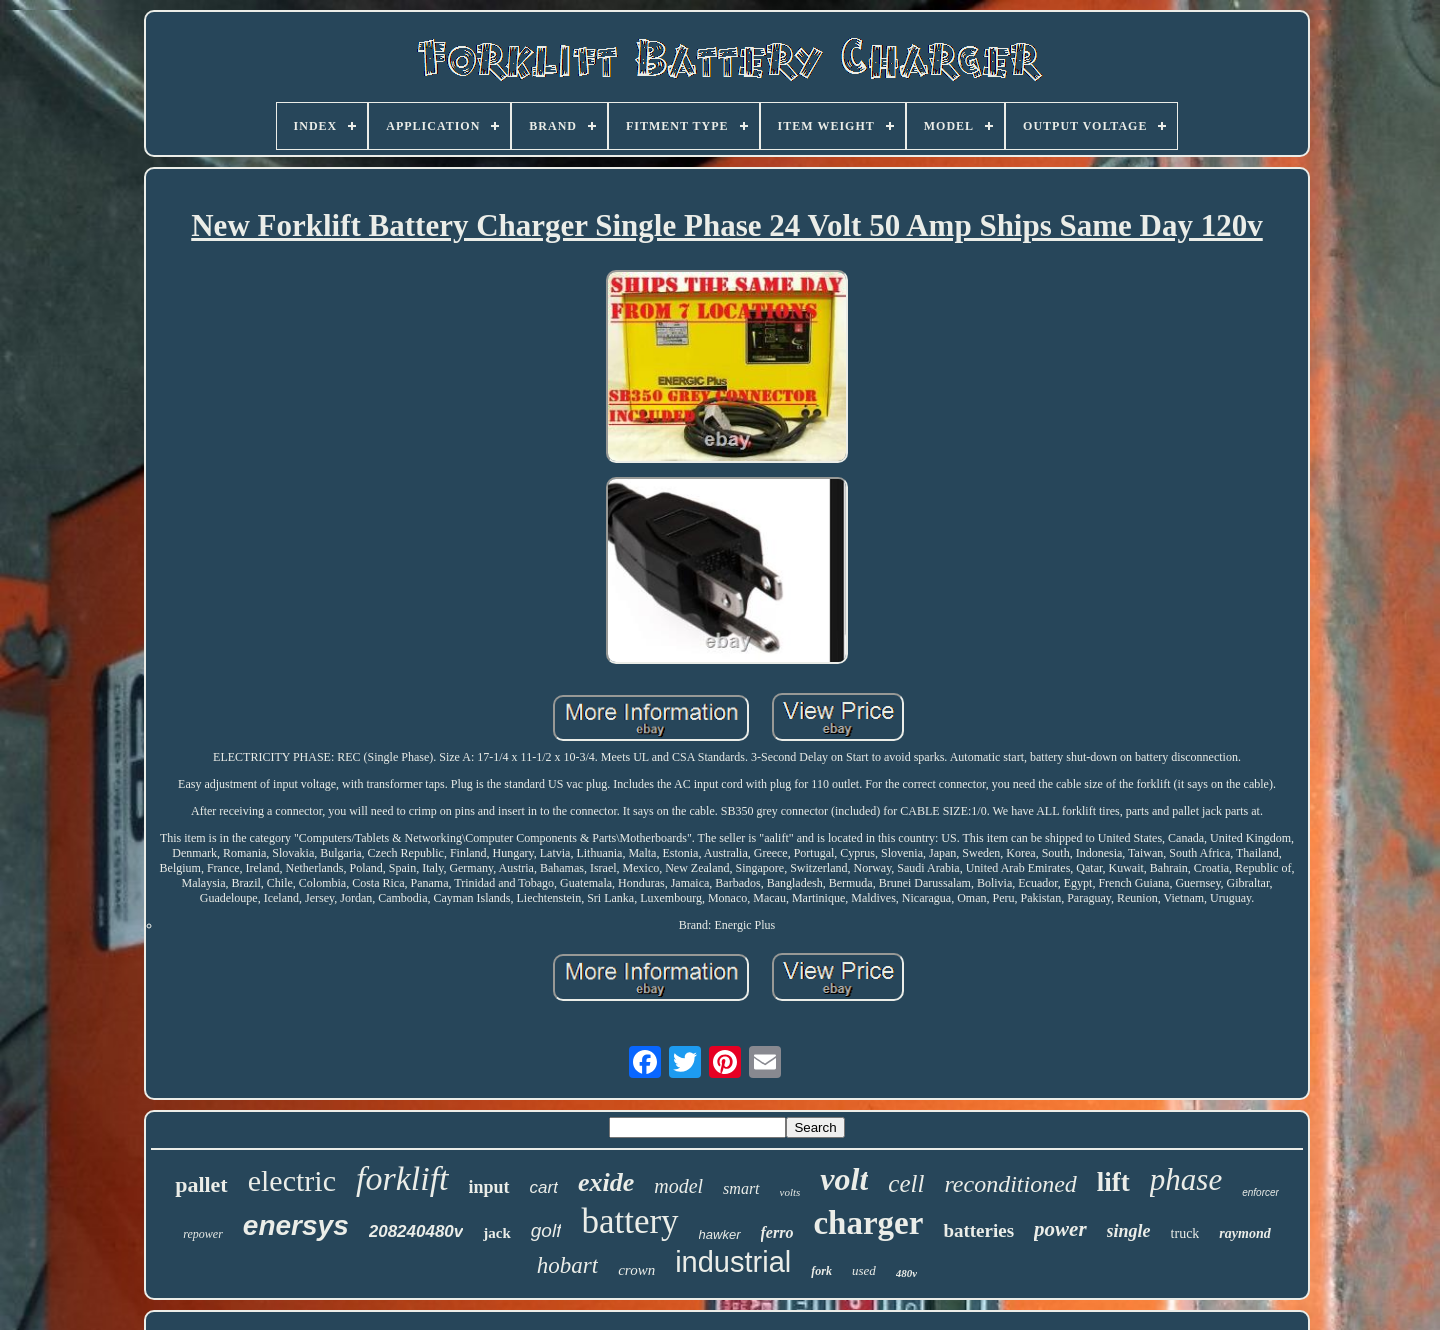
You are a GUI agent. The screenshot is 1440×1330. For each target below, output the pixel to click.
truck (1185, 1233)
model (678, 1186)
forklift (402, 1178)
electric (292, 1180)
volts (790, 1192)
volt (844, 1179)
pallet (201, 1184)
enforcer (1260, 1192)
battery (629, 1221)
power (1060, 1229)
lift (1113, 1182)
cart (544, 1187)
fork (821, 1271)
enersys (296, 1225)
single (1129, 1231)
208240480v (416, 1231)
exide (606, 1182)
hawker (720, 1234)
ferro (777, 1232)
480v (906, 1273)
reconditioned (1010, 1184)
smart (741, 1188)
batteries (978, 1230)
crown (636, 1270)
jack (497, 1233)
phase (1186, 1179)
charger (868, 1223)
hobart (567, 1265)
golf (546, 1230)
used (864, 1270)
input (489, 1187)
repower (203, 1234)
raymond (1244, 1233)
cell (906, 1183)
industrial (733, 1262)
